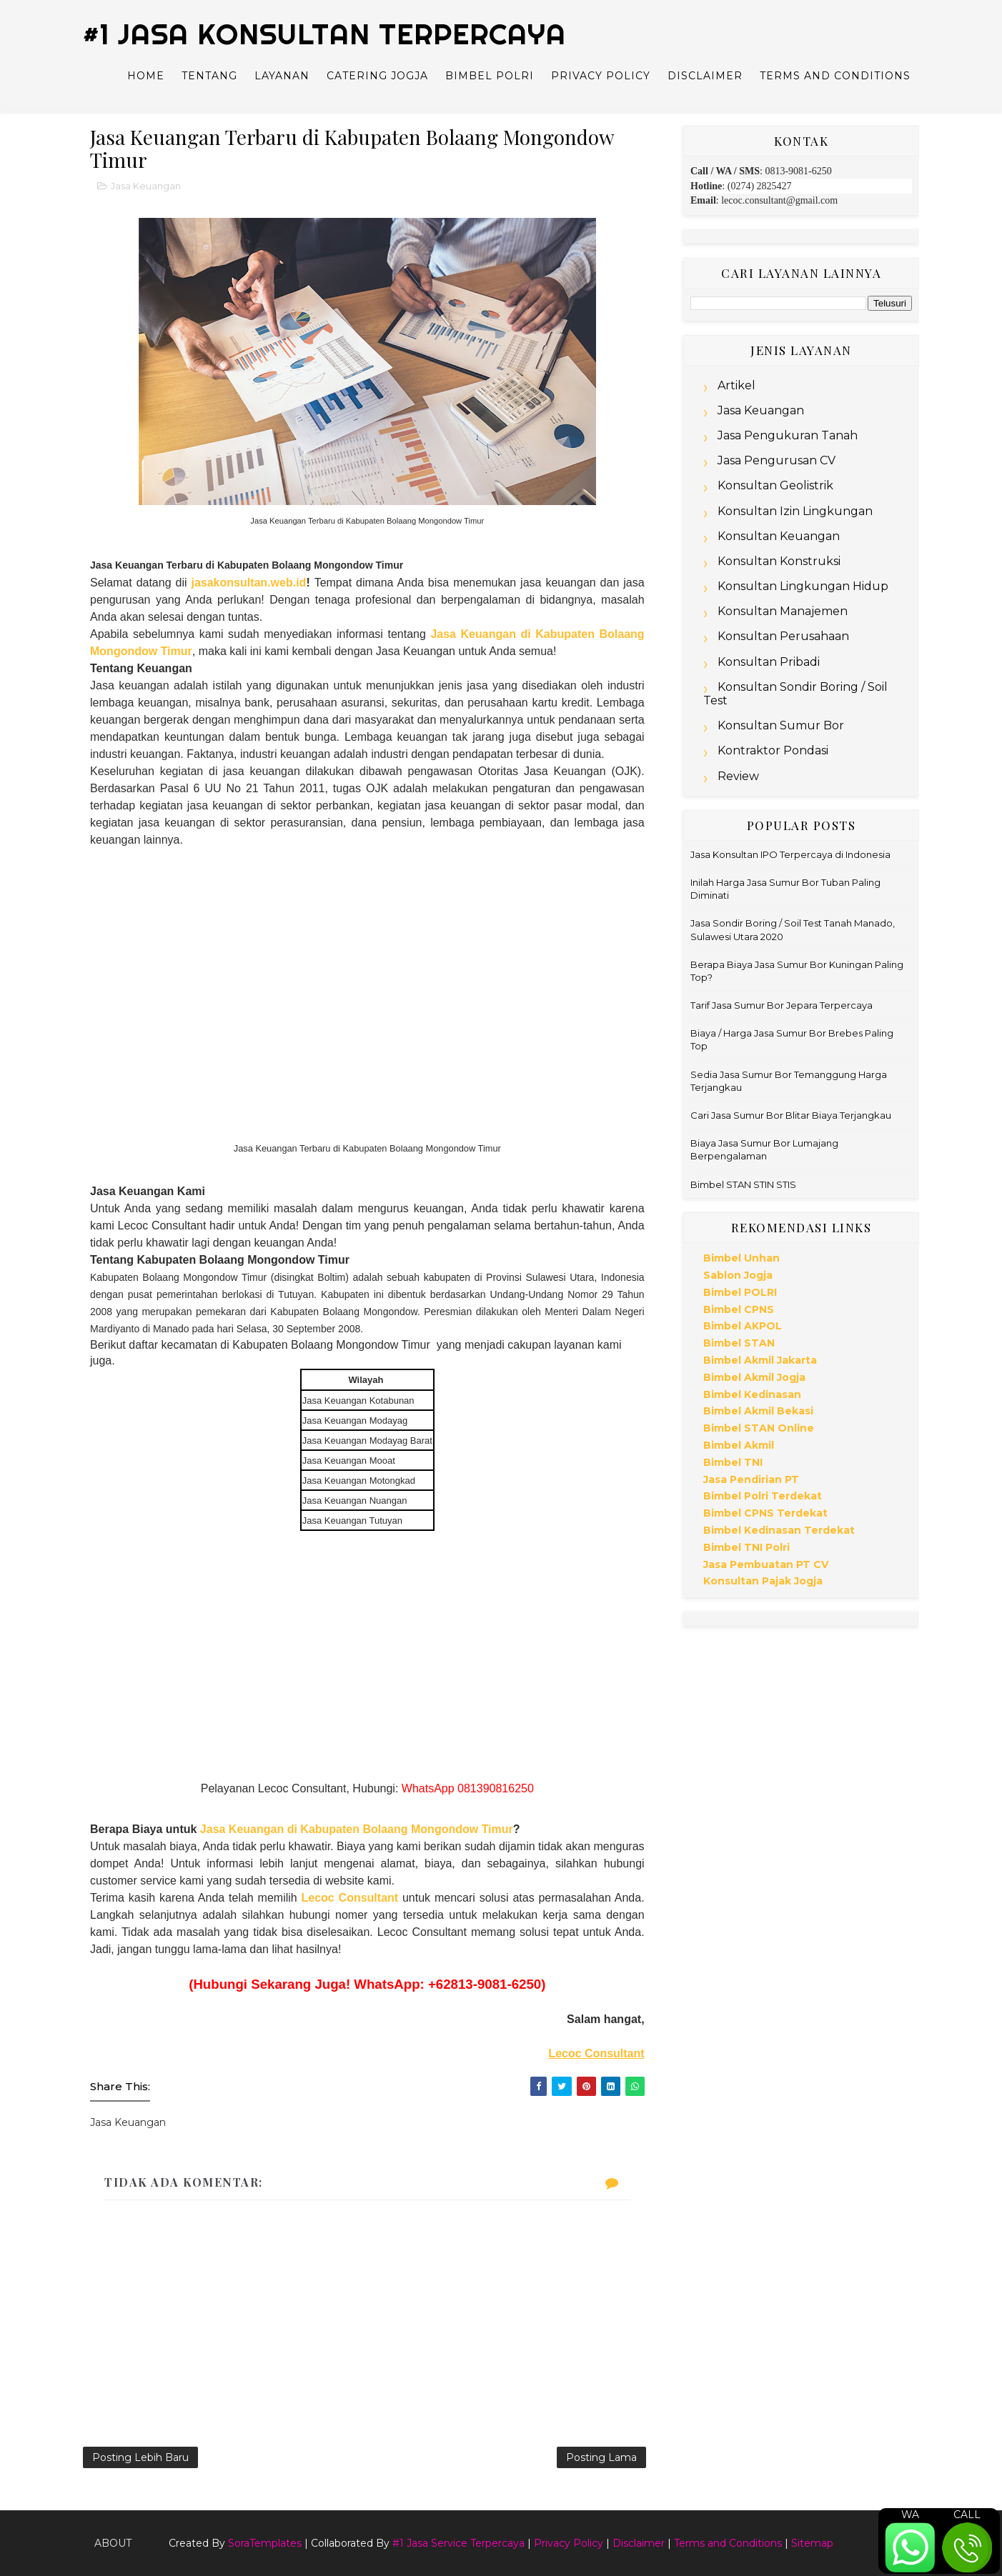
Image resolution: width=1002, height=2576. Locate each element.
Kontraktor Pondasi (773, 750)
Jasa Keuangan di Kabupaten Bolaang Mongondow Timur (356, 1829)
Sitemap (812, 2543)
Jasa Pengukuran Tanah (788, 435)
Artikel (736, 385)
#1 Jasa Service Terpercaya (458, 2543)
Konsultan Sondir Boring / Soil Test (795, 693)
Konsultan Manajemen (783, 611)
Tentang (209, 75)
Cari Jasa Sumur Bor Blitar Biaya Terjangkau (790, 1115)
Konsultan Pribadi (769, 662)
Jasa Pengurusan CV (776, 460)
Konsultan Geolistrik (775, 485)
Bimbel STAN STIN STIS (743, 1184)
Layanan (281, 75)
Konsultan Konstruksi (779, 561)
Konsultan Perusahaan (783, 636)
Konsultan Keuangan (779, 536)
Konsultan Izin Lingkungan (795, 511)
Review (738, 776)
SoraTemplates (265, 2543)
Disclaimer (705, 75)
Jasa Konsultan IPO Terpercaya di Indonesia (790, 854)
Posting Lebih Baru (140, 2457)
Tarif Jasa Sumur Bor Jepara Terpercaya (781, 1005)
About (113, 2543)
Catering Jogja (377, 75)
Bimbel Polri (489, 75)
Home (145, 75)
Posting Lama (601, 2457)
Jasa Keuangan (146, 185)
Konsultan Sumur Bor (781, 725)
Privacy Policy (600, 75)
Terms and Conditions (835, 75)
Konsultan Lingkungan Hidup (803, 586)
